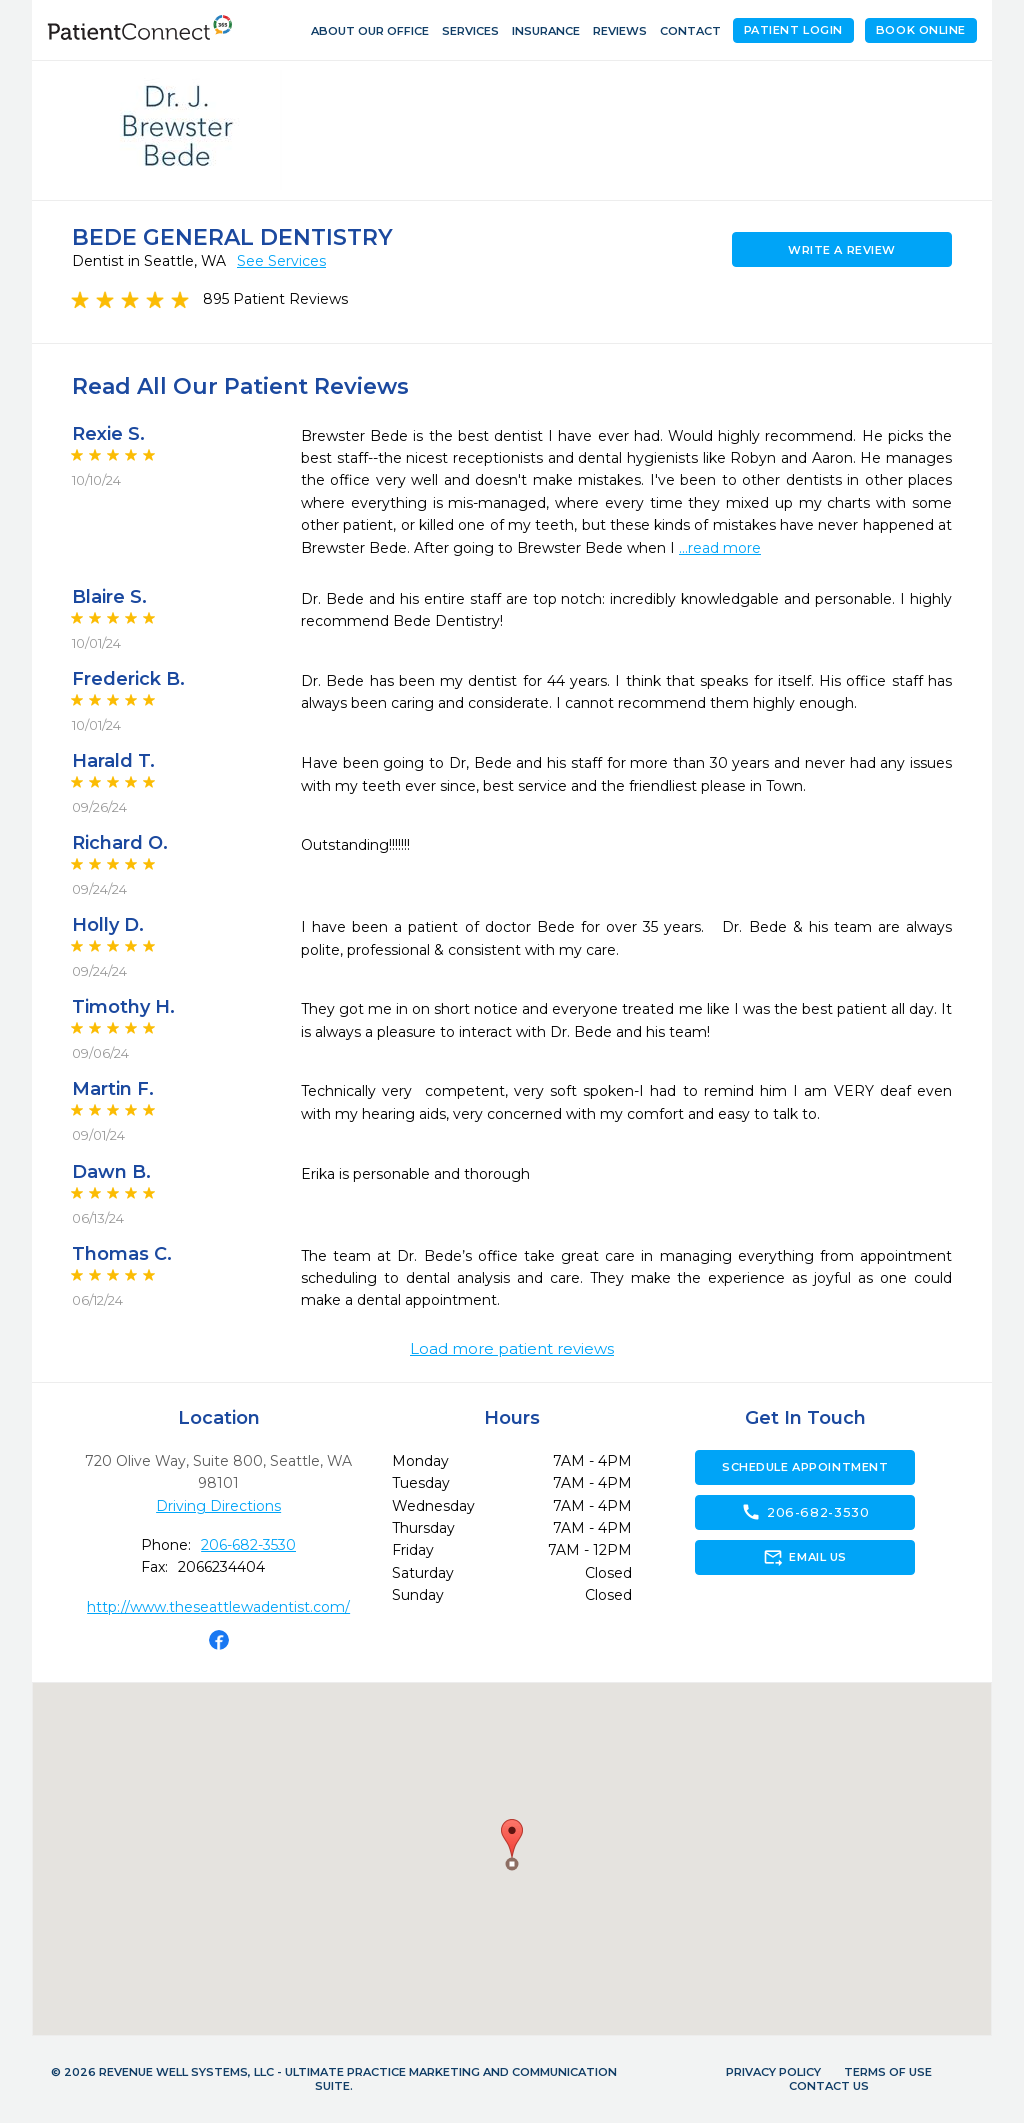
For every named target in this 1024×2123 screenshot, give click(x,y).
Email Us (804, 1557)
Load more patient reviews (512, 1349)
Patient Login (793, 30)
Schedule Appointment (805, 1467)
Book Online (921, 30)
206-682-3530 (248, 1545)
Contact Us (829, 2086)
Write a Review (842, 250)
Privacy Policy (773, 2072)
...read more (720, 548)
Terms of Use (888, 2072)
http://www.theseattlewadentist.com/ (218, 1607)
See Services (281, 261)
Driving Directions (218, 1506)
